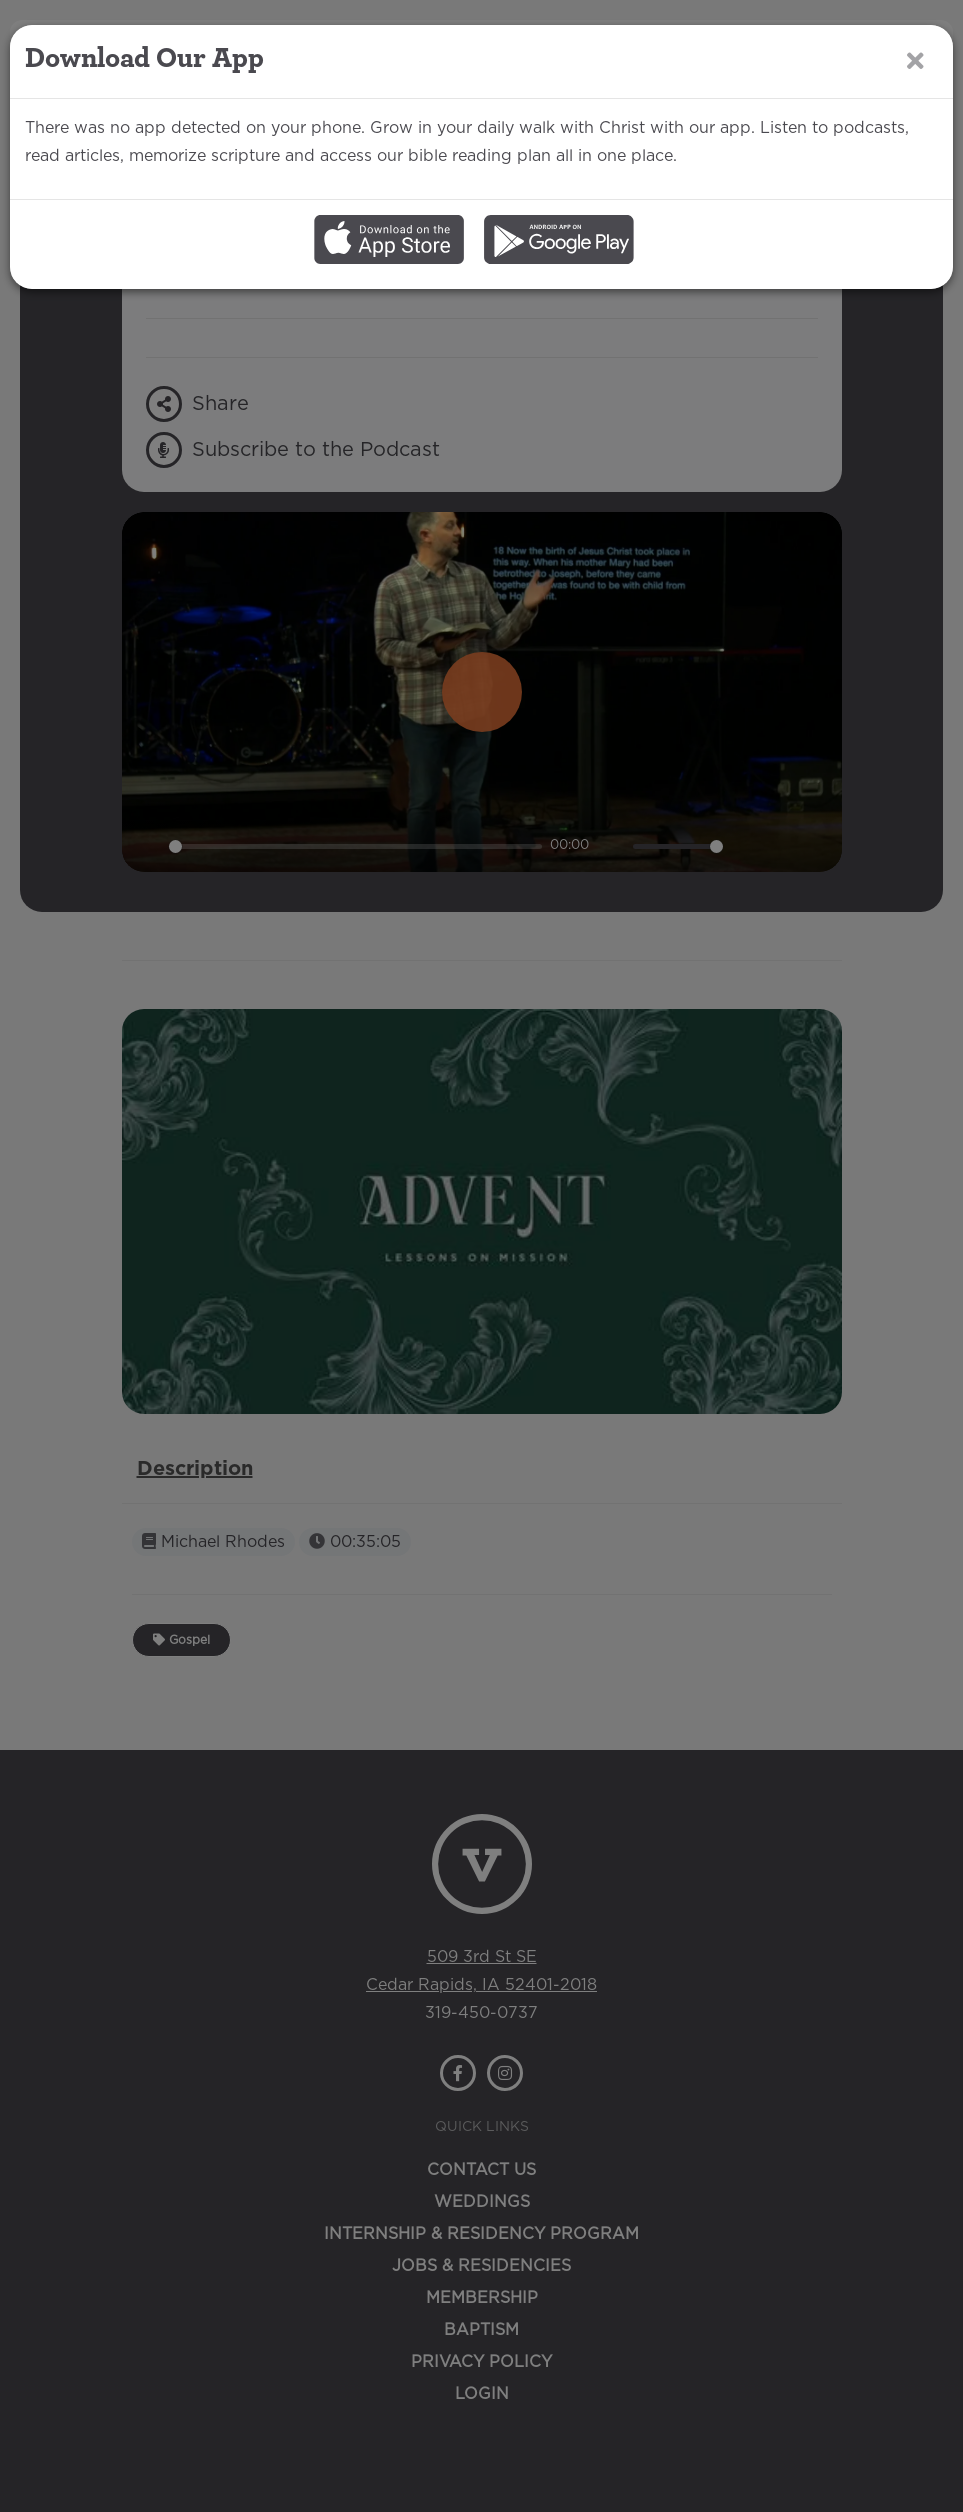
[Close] (915, 60)
